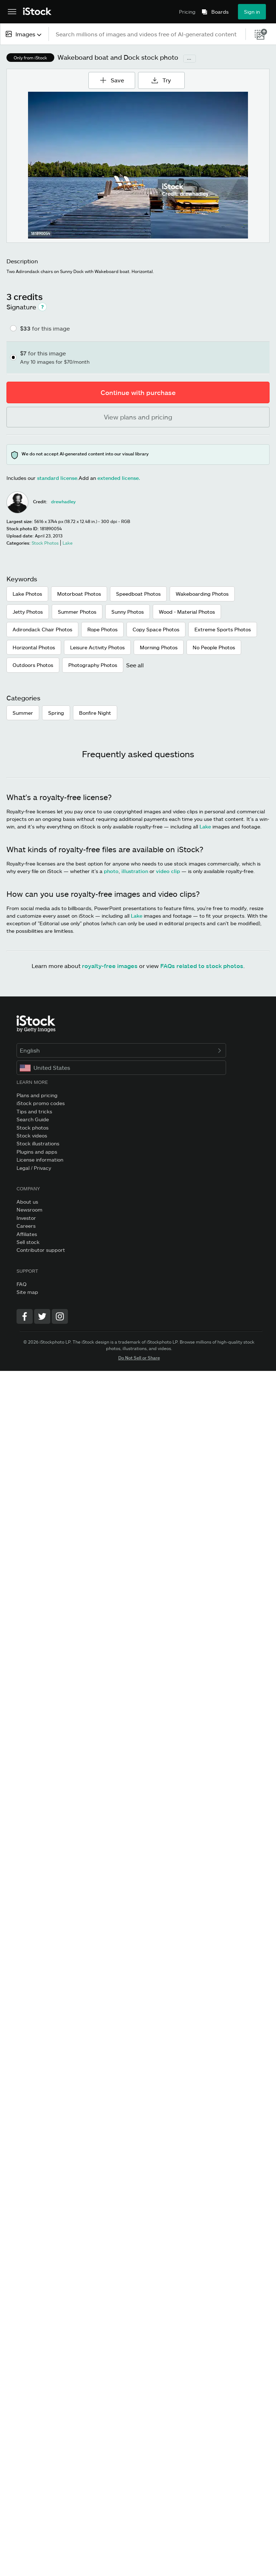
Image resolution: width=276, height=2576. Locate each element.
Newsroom (29, 1210)
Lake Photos (27, 594)
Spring (56, 713)
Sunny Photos (127, 612)
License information (40, 1160)
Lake (205, 826)
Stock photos (33, 1128)
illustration (134, 871)
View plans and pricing (138, 417)
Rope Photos (102, 629)
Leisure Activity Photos (97, 647)
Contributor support (41, 1250)
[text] (147, 34)
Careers (26, 1226)
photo (111, 871)
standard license (57, 478)
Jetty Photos (28, 612)
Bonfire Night (95, 713)
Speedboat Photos (138, 594)
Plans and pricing (37, 1095)
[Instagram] (60, 1316)
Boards (220, 12)
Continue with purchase (138, 392)
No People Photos (214, 647)
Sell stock (28, 1242)
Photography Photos (92, 665)
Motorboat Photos (79, 594)
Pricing (187, 12)
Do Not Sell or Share (139, 1357)
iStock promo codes (41, 1103)
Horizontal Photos (34, 647)
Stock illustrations (38, 1143)
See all (135, 665)
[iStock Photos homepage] (37, 12)
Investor (26, 1218)
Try (161, 80)
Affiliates (27, 1234)
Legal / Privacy (34, 1168)
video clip (168, 871)
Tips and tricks (34, 1111)
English (121, 1050)
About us (27, 1202)
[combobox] (24, 34)
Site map (27, 1292)
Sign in (252, 12)
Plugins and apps (37, 1152)
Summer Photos (77, 612)
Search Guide (33, 1119)
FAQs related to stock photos (201, 965)
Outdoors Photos (33, 665)
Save (114, 77)
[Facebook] (25, 1316)
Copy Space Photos (156, 629)
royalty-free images (110, 965)
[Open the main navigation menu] (12, 12)
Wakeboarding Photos (202, 594)
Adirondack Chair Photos (42, 629)
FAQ (22, 1284)
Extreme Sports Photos (222, 629)
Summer (23, 713)
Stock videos (32, 1135)
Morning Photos (159, 647)
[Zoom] (138, 165)
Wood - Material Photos (187, 612)
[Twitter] (42, 1316)
